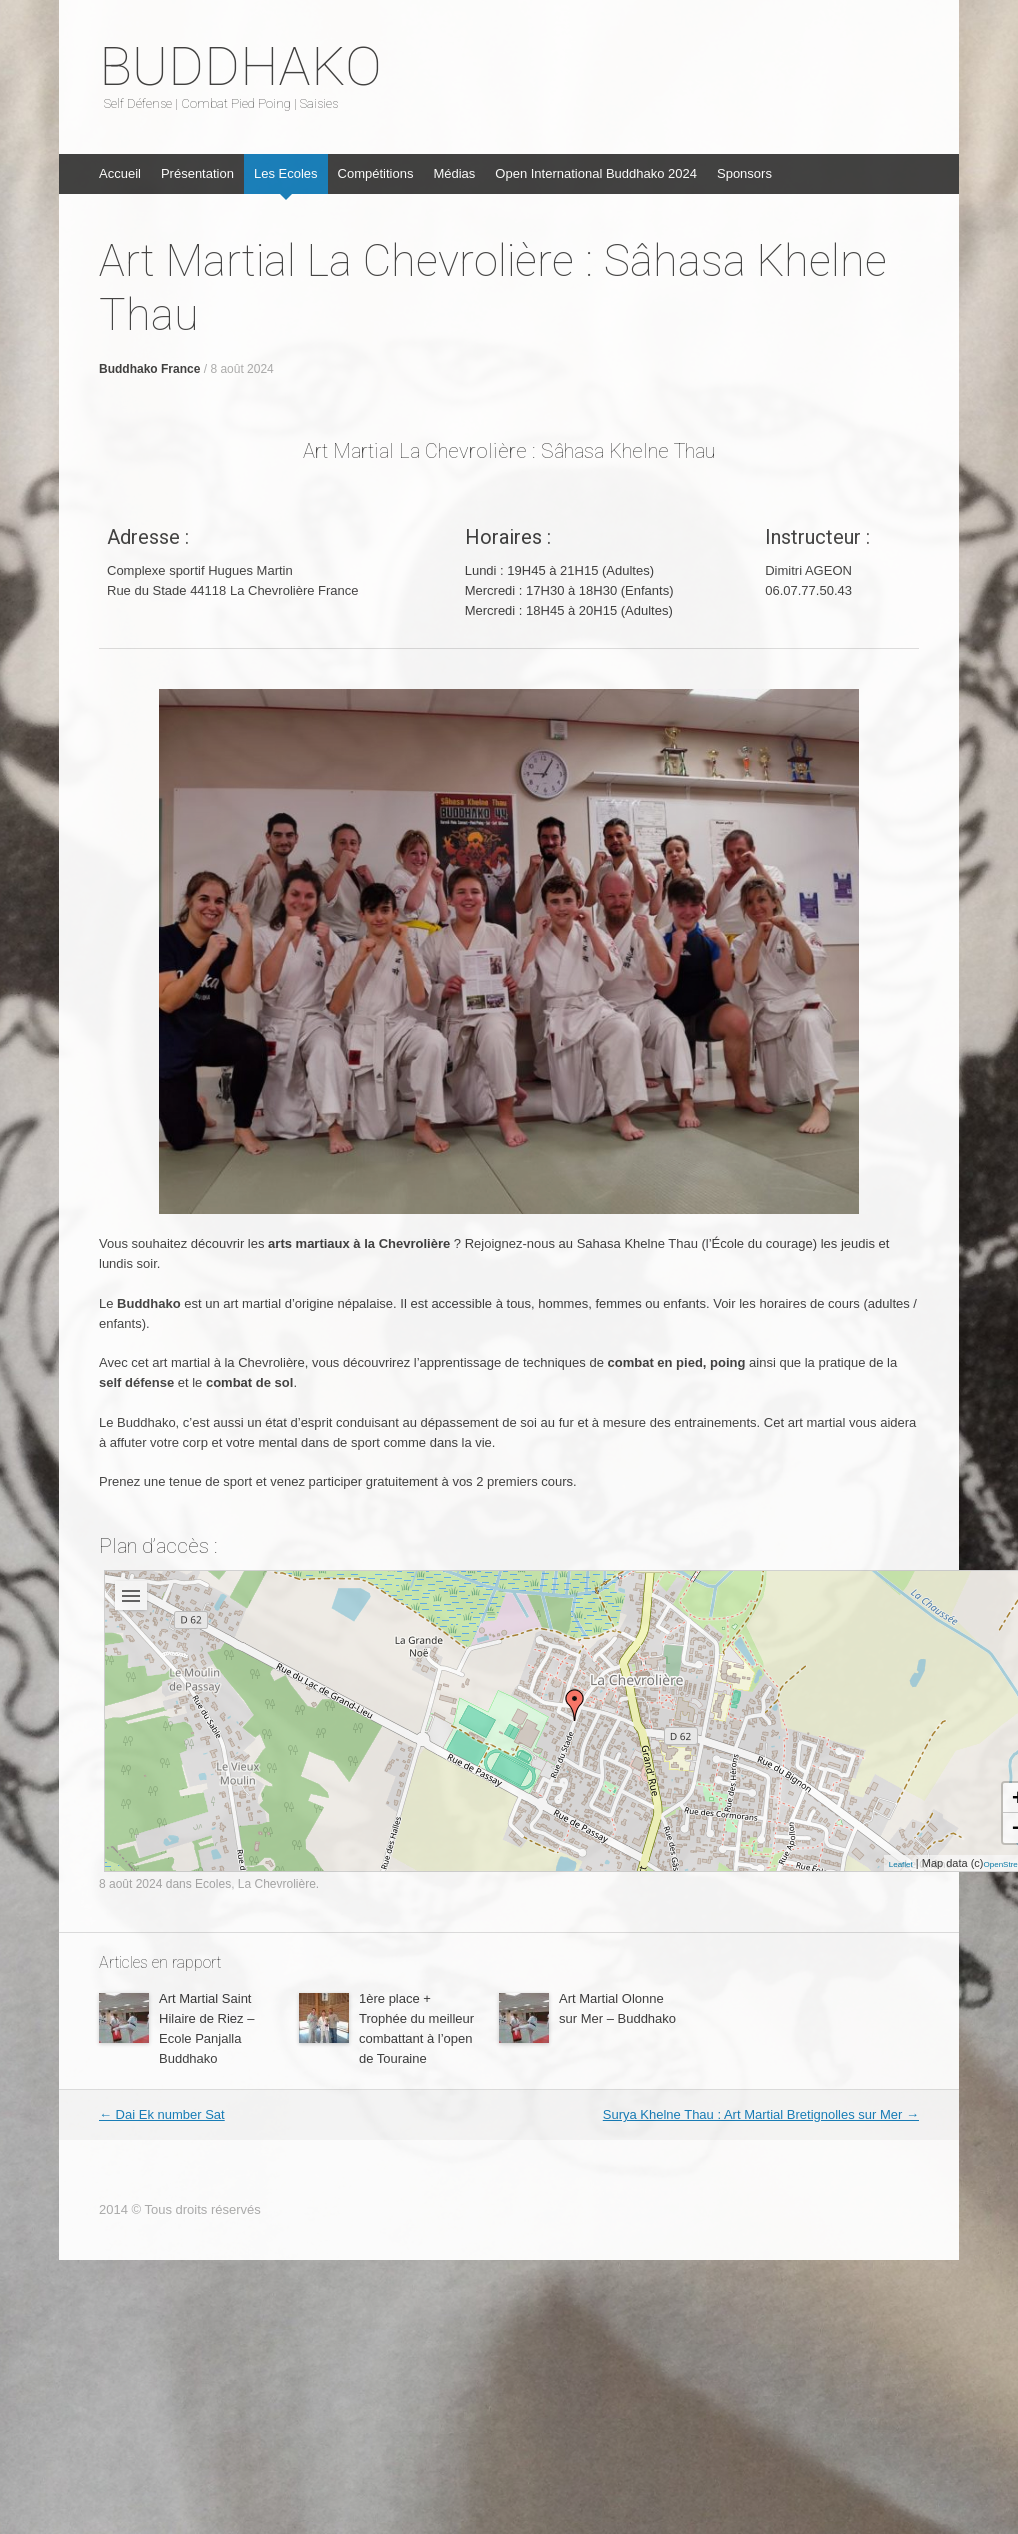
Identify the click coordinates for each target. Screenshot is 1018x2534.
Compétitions (376, 173)
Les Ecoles (286, 173)
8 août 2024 (241, 369)
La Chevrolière (277, 1884)
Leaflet (901, 1864)
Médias (454, 173)
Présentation (197, 173)
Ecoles (213, 1884)
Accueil (120, 173)
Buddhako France (149, 369)
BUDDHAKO (240, 67)
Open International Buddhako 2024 (596, 173)
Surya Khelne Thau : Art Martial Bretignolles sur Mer (761, 2114)
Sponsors (744, 173)
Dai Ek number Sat (162, 2114)
